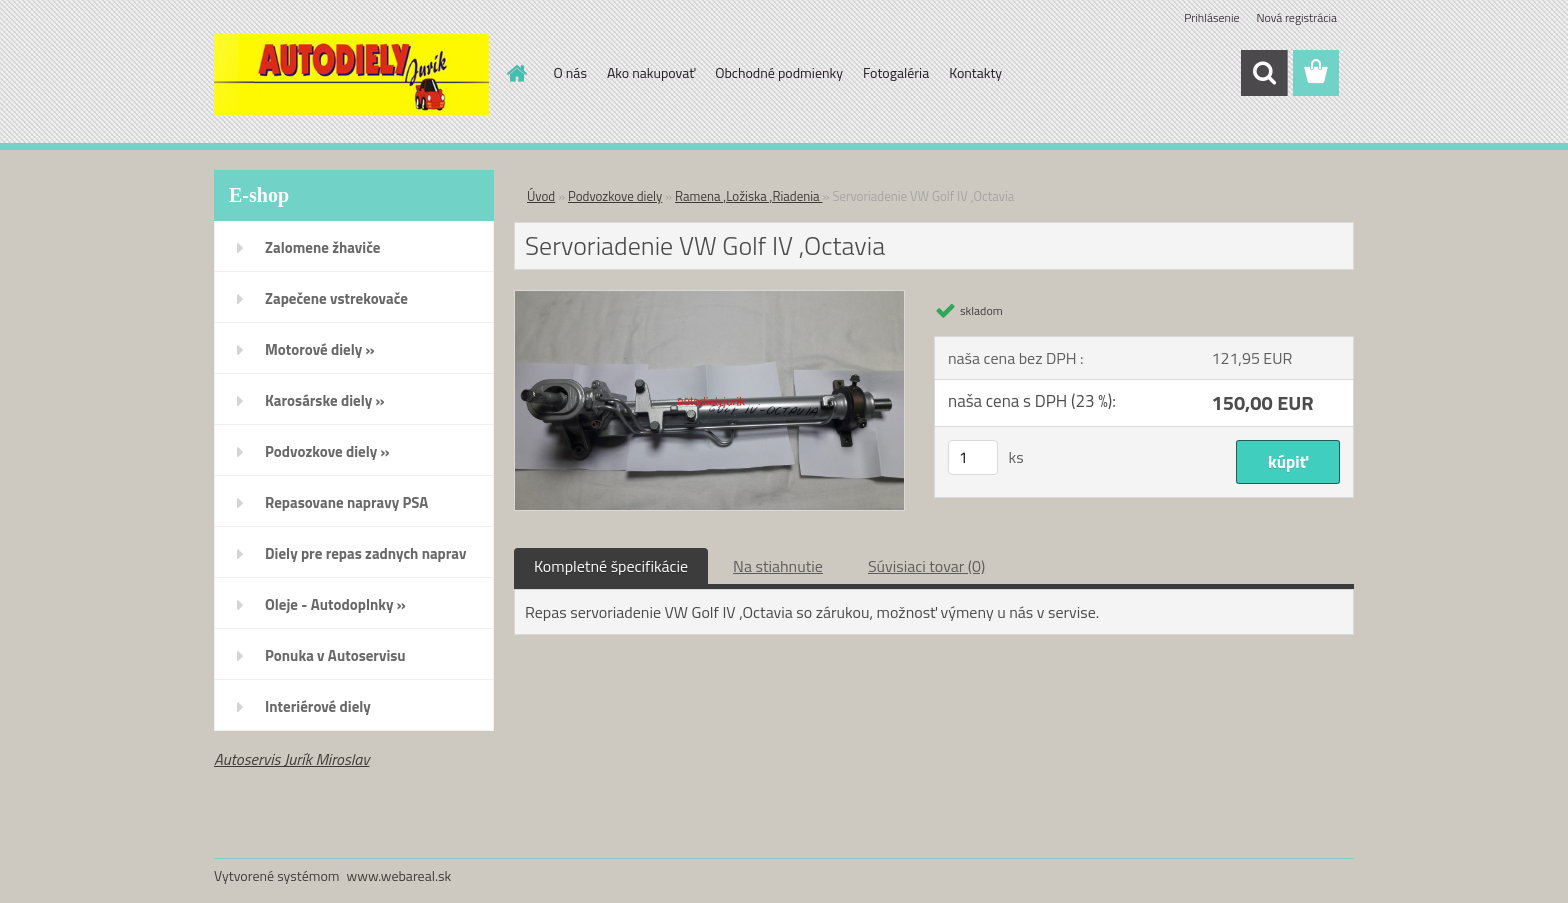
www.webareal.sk (399, 875)
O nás (570, 72)
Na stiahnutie (778, 566)
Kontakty (975, 72)
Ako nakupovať (651, 72)
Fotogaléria (896, 72)
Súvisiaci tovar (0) (926, 566)
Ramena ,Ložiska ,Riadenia (748, 196)
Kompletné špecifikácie (611, 566)
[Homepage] (516, 73)
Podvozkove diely (615, 196)
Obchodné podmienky (779, 72)
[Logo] (351, 74)
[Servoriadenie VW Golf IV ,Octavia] (709, 299)
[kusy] (973, 457)
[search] (1264, 73)
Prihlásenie (1211, 17)
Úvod (541, 196)
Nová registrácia (1296, 17)
